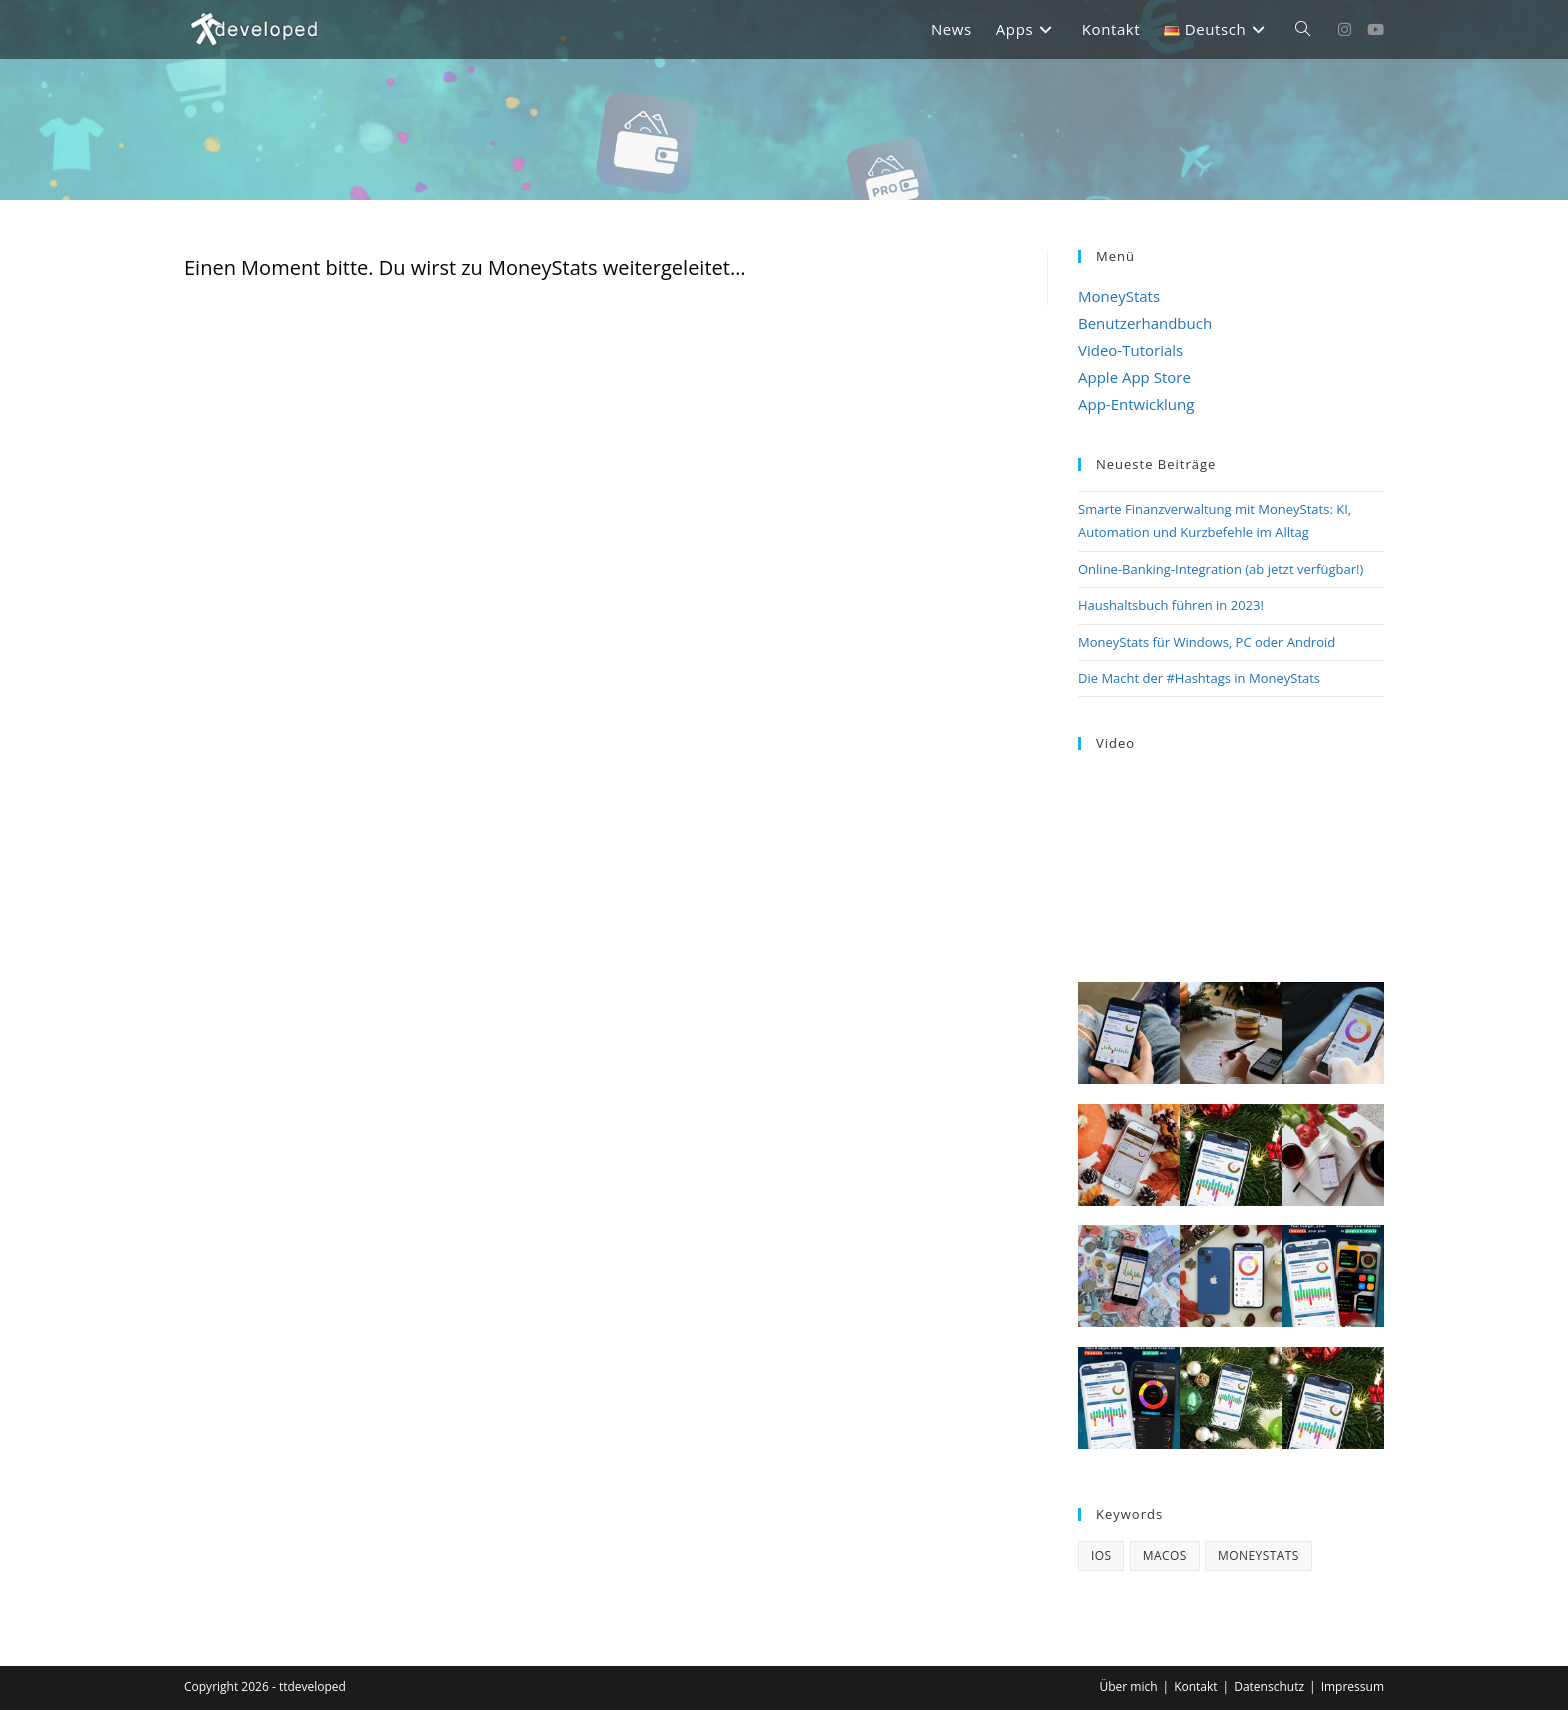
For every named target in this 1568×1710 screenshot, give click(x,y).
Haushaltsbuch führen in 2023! (1171, 605)
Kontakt (1195, 1686)
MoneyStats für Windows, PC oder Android (1206, 642)
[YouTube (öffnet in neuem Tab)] (1375, 29)
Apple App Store (1134, 377)
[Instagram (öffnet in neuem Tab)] (1344, 29)
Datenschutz (1269, 1686)
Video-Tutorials (1130, 350)
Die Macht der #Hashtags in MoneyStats (1199, 678)
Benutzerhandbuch (1145, 323)
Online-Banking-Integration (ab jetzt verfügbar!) (1220, 569)
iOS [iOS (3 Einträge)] (1101, 1555)
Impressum (1352, 1686)
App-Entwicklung (1136, 404)
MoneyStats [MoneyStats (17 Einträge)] (1258, 1555)
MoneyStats (1119, 296)
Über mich (1128, 1686)
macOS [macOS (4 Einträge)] (1165, 1555)
